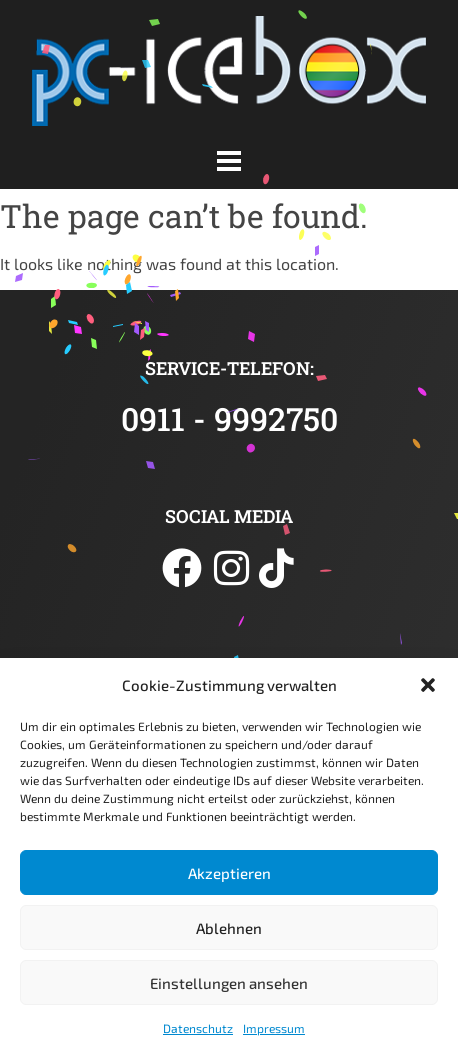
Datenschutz (198, 1028)
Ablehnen (229, 928)
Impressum (274, 1028)
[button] (428, 685)
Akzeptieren (229, 873)
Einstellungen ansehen (229, 983)
